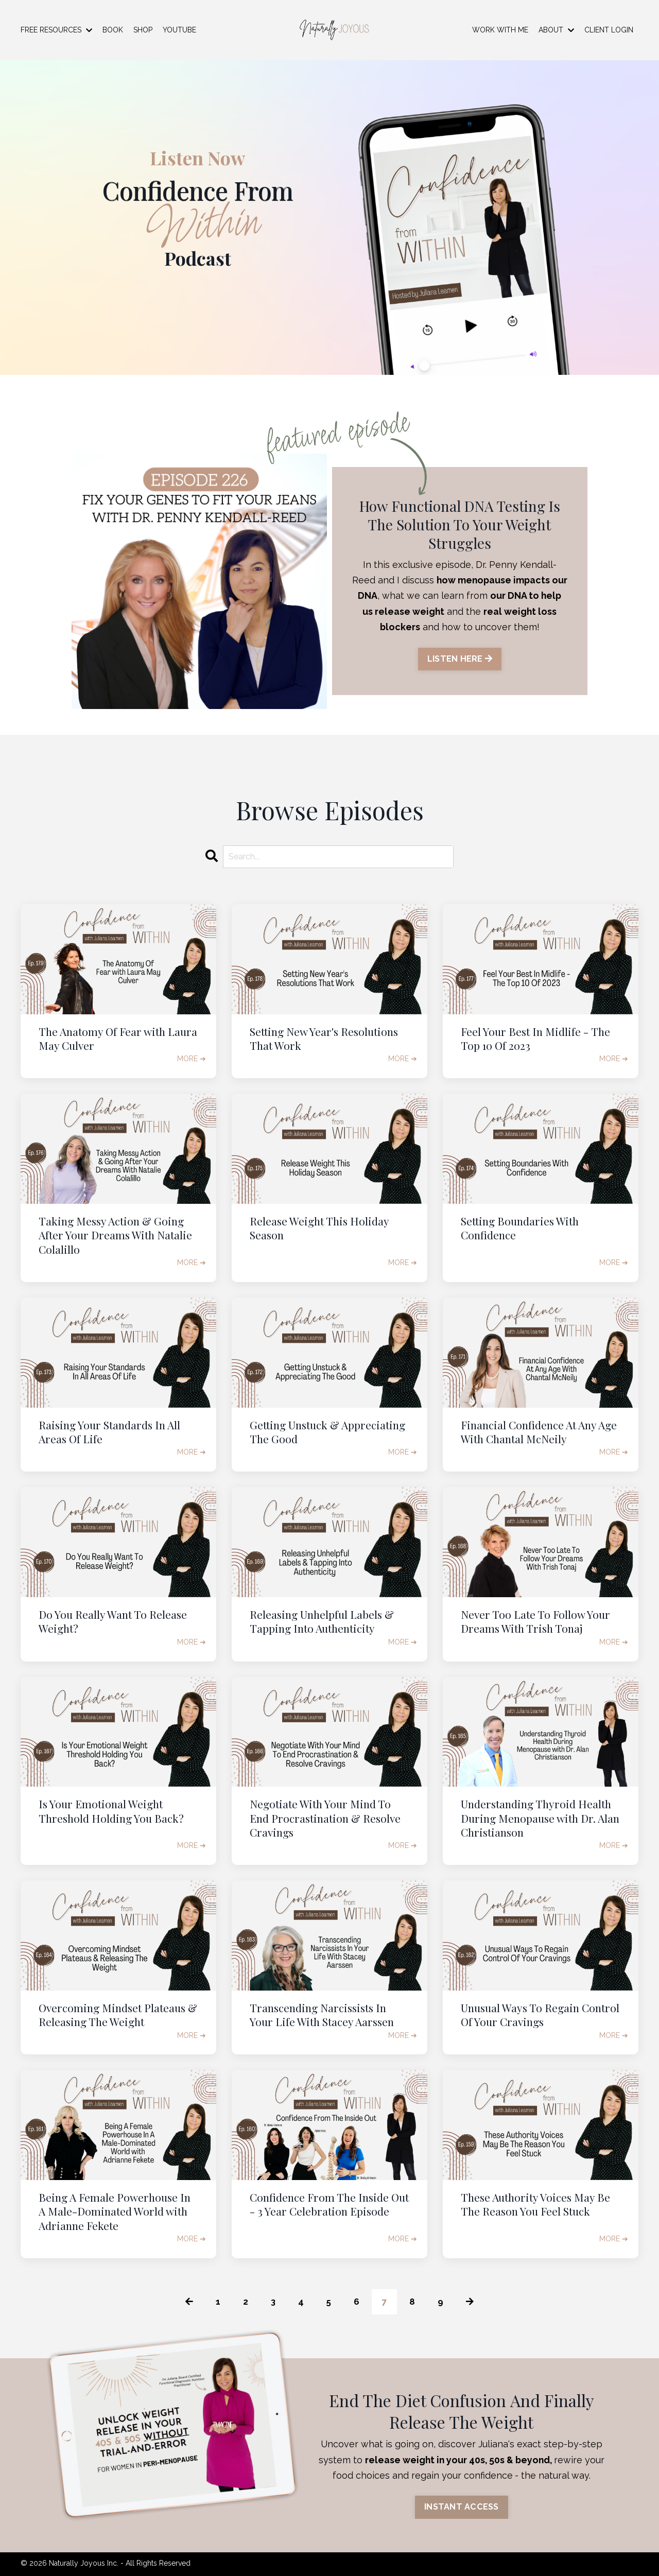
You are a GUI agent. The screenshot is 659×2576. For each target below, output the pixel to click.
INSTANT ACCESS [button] (461, 2508)
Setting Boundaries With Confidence (520, 1228)
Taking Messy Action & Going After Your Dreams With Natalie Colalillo (115, 1235)
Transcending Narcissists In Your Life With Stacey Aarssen (322, 2015)
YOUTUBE (179, 30)
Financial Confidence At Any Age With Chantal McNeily (539, 1432)
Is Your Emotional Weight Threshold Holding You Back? (111, 1811)
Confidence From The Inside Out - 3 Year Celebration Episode (329, 2204)
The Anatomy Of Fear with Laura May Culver (118, 1038)
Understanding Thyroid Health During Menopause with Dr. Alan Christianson (540, 1818)
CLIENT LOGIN (608, 30)
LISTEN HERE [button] (459, 659)
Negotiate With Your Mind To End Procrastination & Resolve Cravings (325, 1818)
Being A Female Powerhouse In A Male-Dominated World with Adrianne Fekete (114, 2211)
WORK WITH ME (500, 30)
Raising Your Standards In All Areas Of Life (109, 1432)
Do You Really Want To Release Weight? (113, 1621)
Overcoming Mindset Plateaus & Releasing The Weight (118, 2015)
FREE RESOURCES (56, 30)
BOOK (112, 30)
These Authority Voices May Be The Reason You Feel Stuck (535, 2204)
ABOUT (556, 30)
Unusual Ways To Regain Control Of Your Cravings (540, 2015)
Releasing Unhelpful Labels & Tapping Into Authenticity (322, 1621)
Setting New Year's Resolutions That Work (324, 1038)
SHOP (142, 30)
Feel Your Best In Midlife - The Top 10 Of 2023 (535, 1038)
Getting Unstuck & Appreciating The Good (327, 1432)
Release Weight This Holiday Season (319, 1228)
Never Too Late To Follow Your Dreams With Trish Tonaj (535, 1621)
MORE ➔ (191, 1058)
